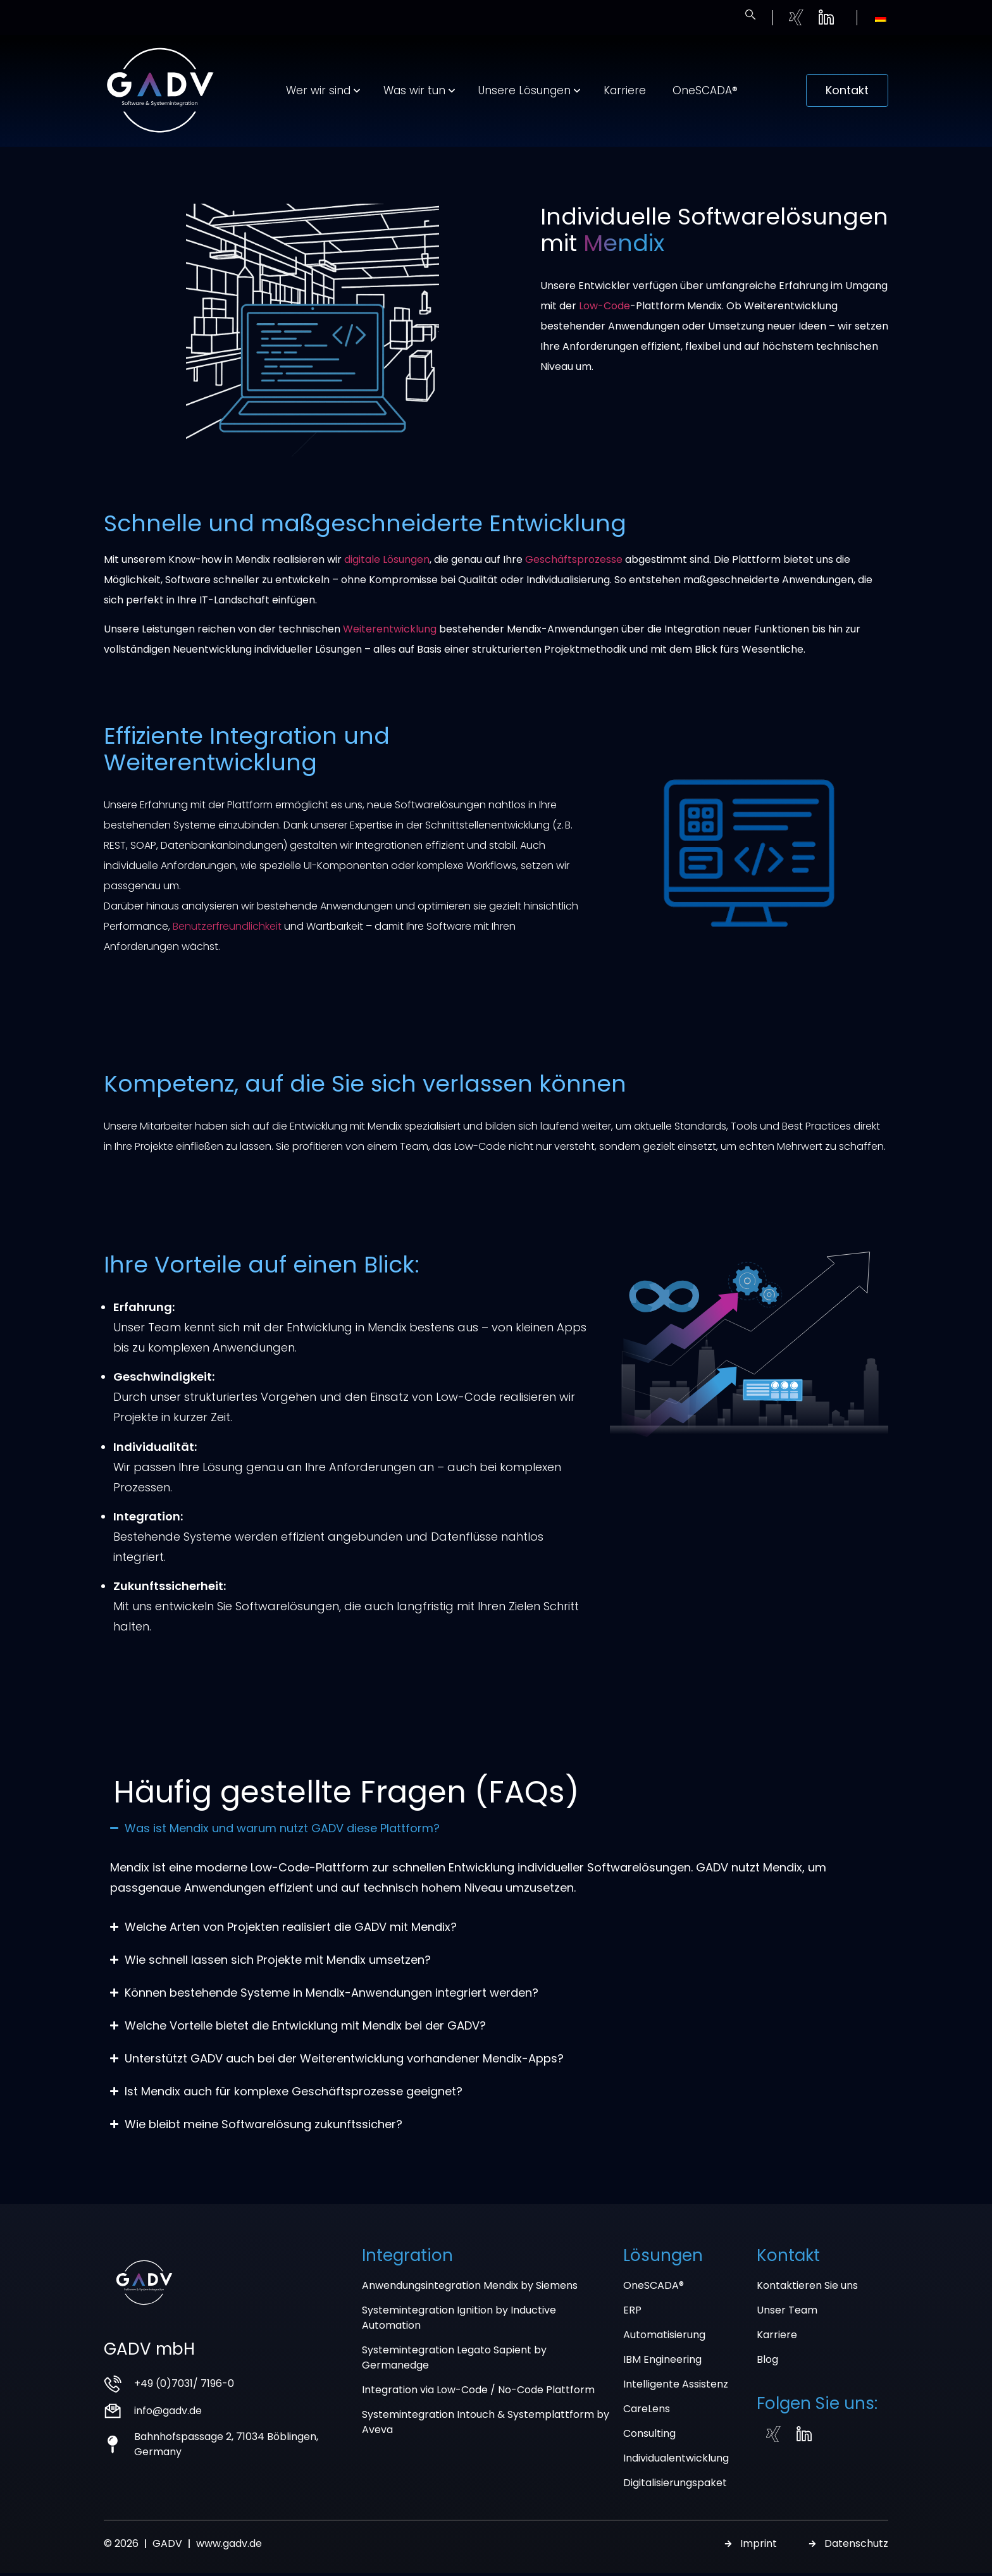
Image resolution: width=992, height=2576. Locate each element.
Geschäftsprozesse (574, 575)
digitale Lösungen (387, 575)
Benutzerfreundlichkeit (227, 942)
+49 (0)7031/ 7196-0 (184, 2399)
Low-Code (604, 321)
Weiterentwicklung (390, 645)
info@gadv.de (168, 2426)
